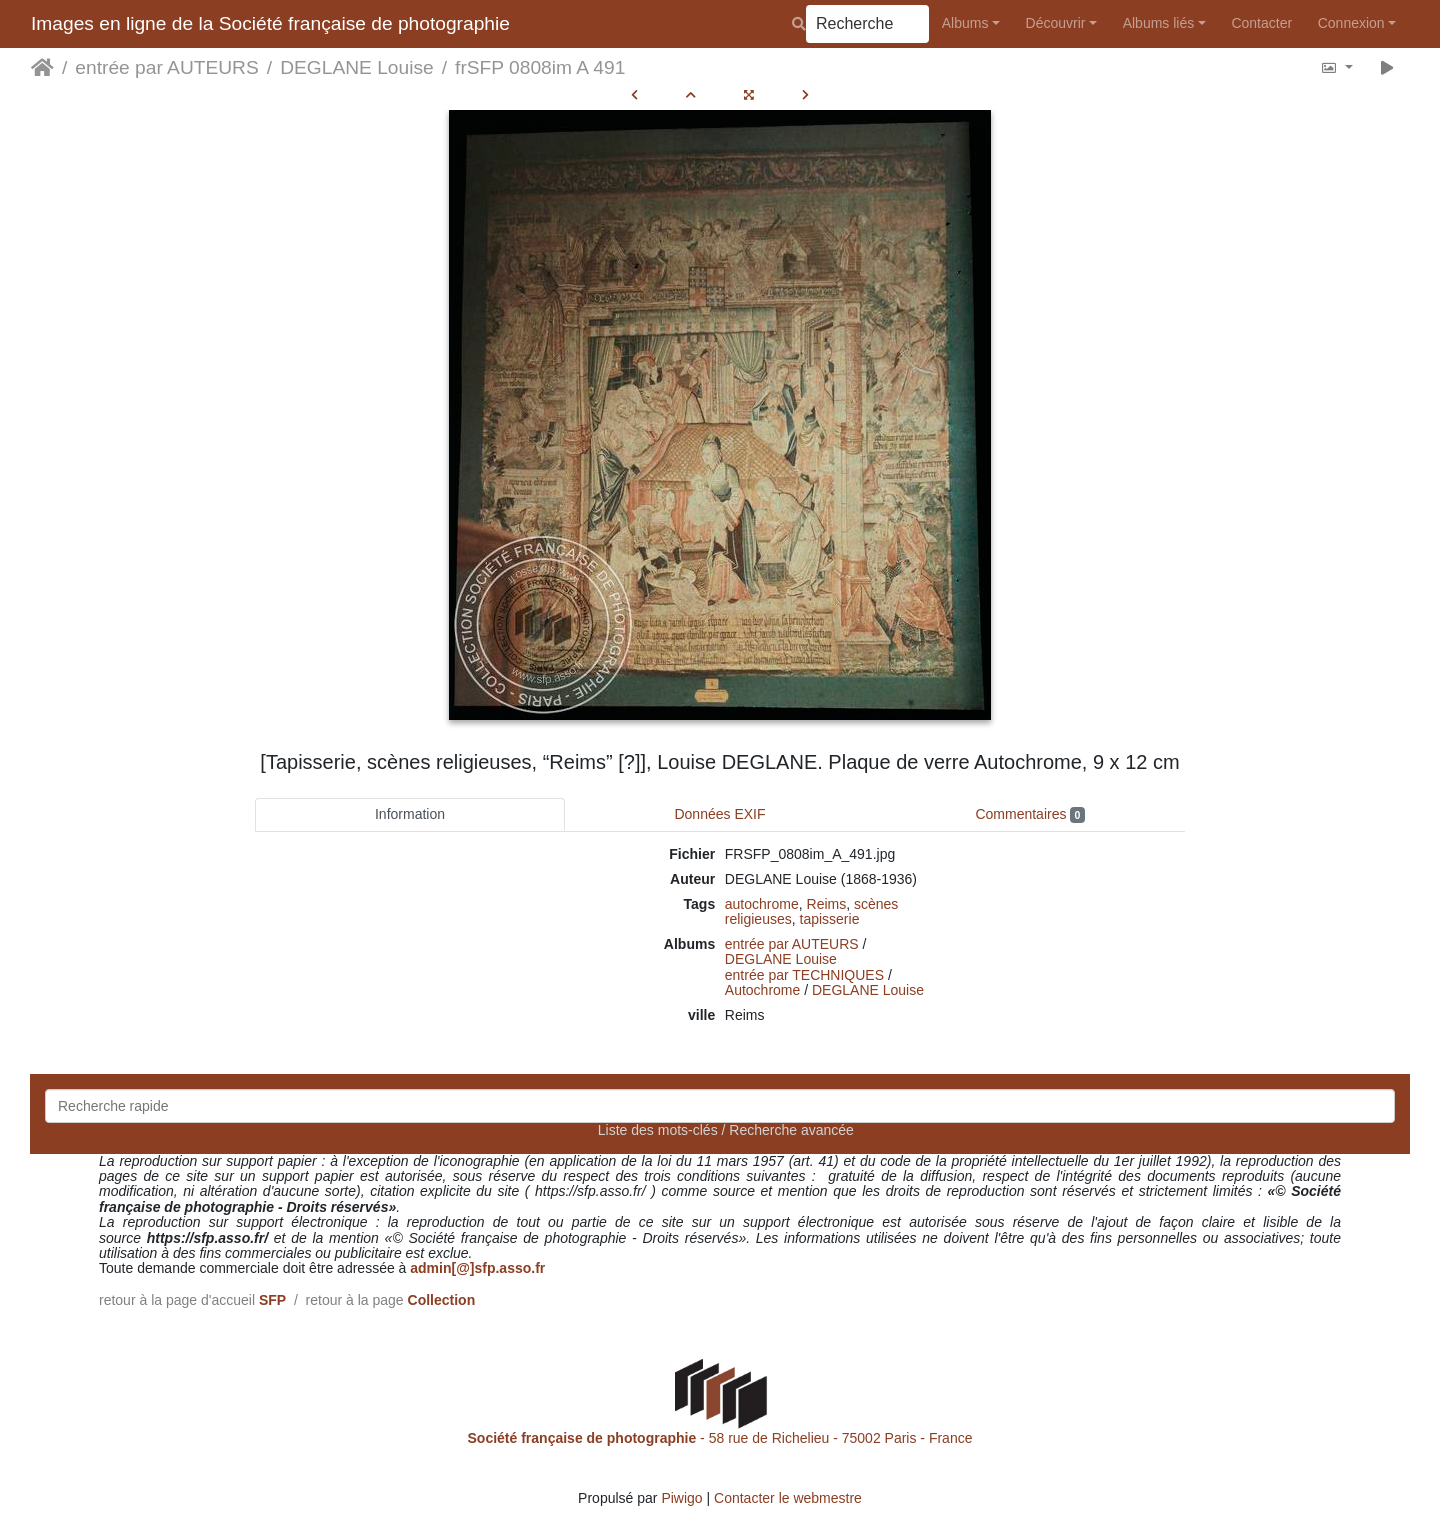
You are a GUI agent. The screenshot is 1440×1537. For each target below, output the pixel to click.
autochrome (762, 904)
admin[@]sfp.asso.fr (477, 1268)
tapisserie (830, 919)
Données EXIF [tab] (719, 814)
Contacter (1261, 23)
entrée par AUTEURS (166, 67)
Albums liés (1159, 23)
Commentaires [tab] (1029, 814)
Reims (827, 904)
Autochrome (762, 990)
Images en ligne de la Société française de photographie (270, 23)
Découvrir (1056, 23)
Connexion (1351, 23)
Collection (442, 1300)
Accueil (42, 68)
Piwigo (681, 1498)
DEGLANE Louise (357, 67)
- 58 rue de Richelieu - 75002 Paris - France (720, 1438)
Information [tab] (410, 814)
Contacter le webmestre (788, 1498)
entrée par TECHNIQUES (804, 975)
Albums (965, 23)
